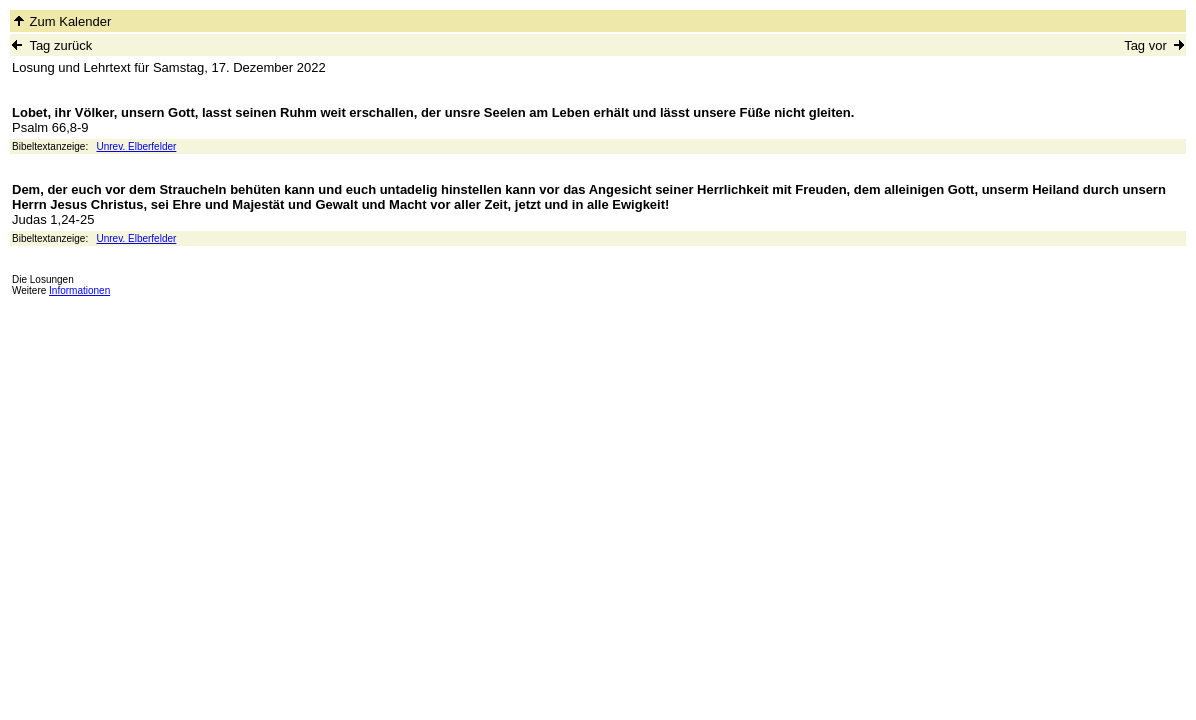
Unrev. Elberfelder (137, 146)
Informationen (79, 290)
